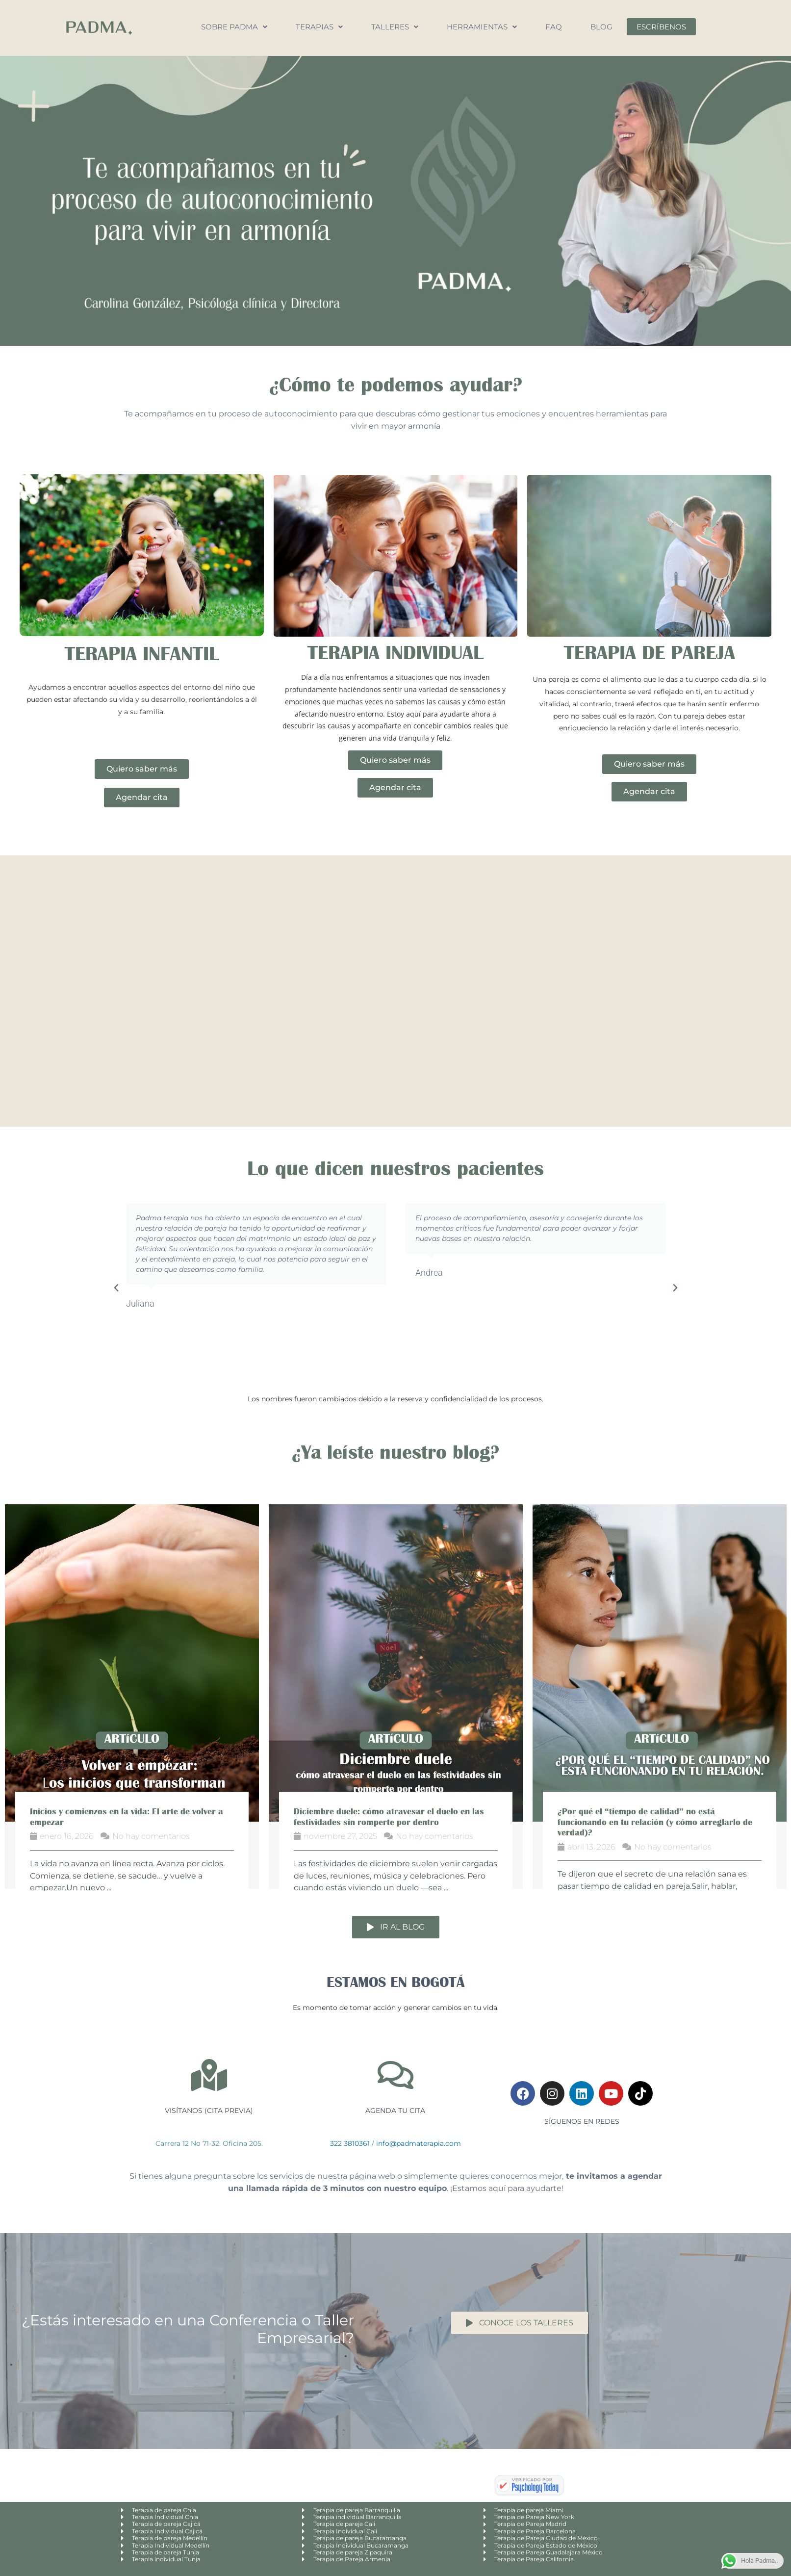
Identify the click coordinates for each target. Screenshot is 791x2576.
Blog (601, 26)
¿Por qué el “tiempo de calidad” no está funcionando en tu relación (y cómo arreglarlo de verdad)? (655, 1822)
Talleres (394, 26)
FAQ (553, 26)
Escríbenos (661, 26)
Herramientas (482, 26)
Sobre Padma (234, 26)
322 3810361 (350, 2143)
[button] (116, 1288)
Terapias (319, 26)
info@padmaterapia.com (418, 2143)
